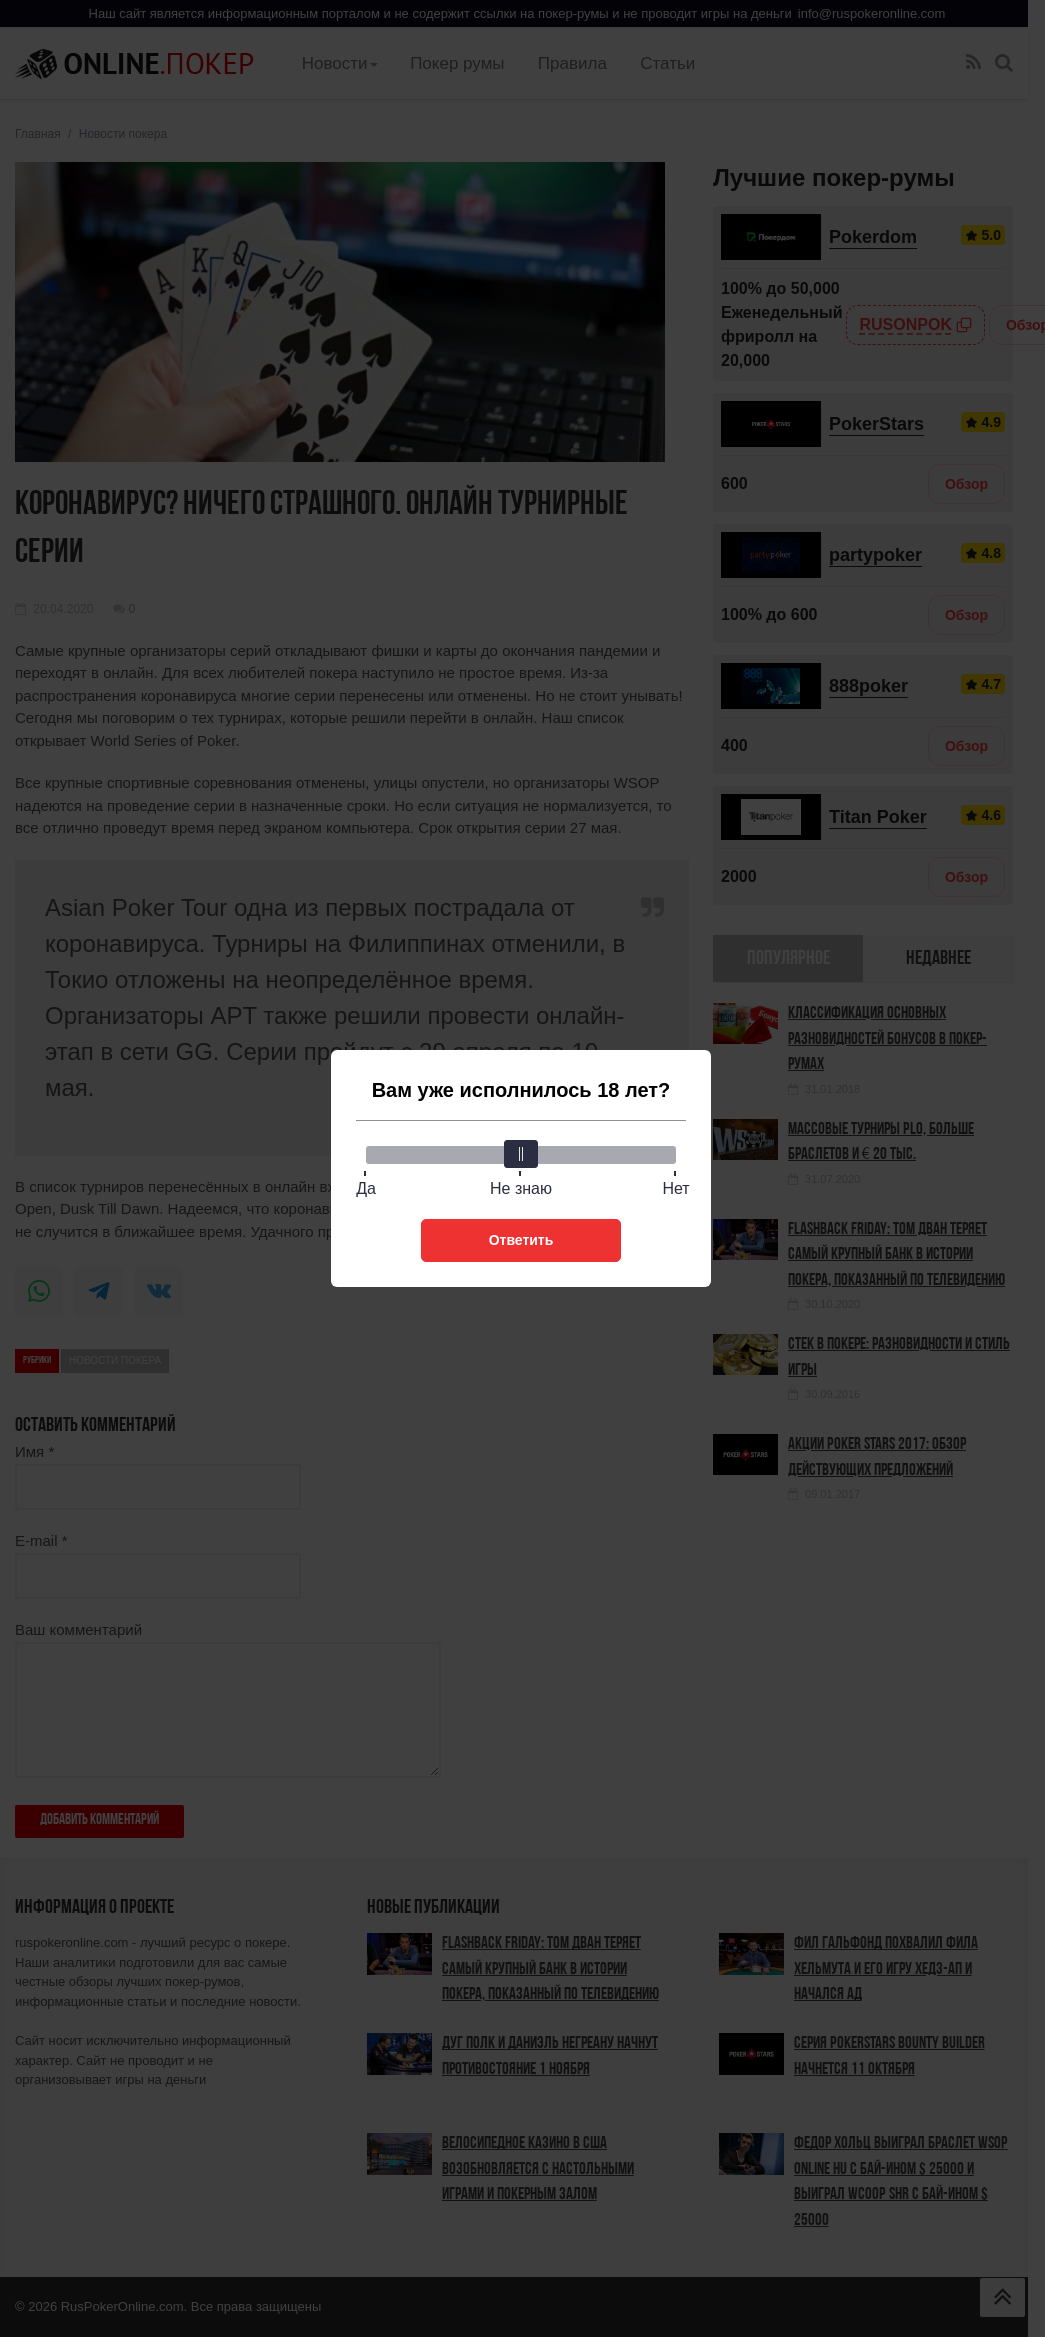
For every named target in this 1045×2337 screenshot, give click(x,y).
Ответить (521, 1240)
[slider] (521, 1154)
